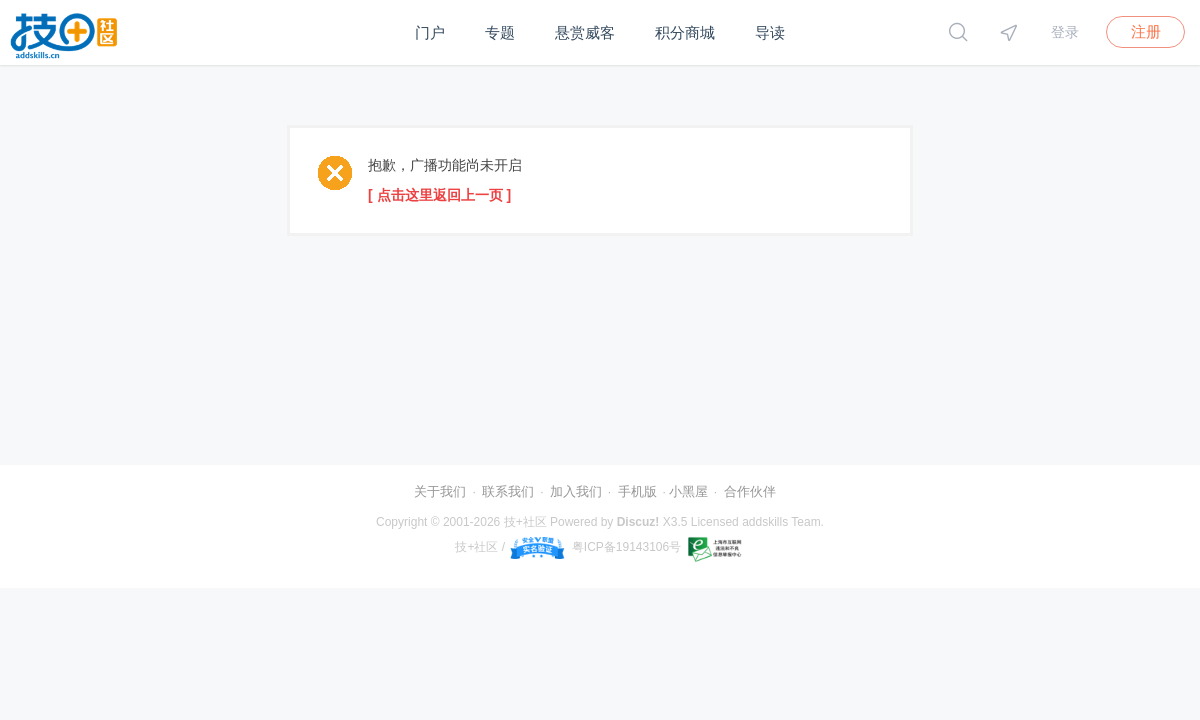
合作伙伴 (750, 491)
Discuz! (638, 522)
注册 (1146, 31)
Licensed (715, 522)
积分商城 (685, 32)
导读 (770, 32)
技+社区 (525, 522)
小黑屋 (688, 491)
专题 (500, 32)
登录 (1065, 32)
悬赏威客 (585, 32)
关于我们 (440, 491)
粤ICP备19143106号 (626, 547)
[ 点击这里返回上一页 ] (439, 195)
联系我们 (508, 491)
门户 (430, 32)
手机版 (637, 491)
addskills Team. (783, 522)
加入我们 (576, 491)
